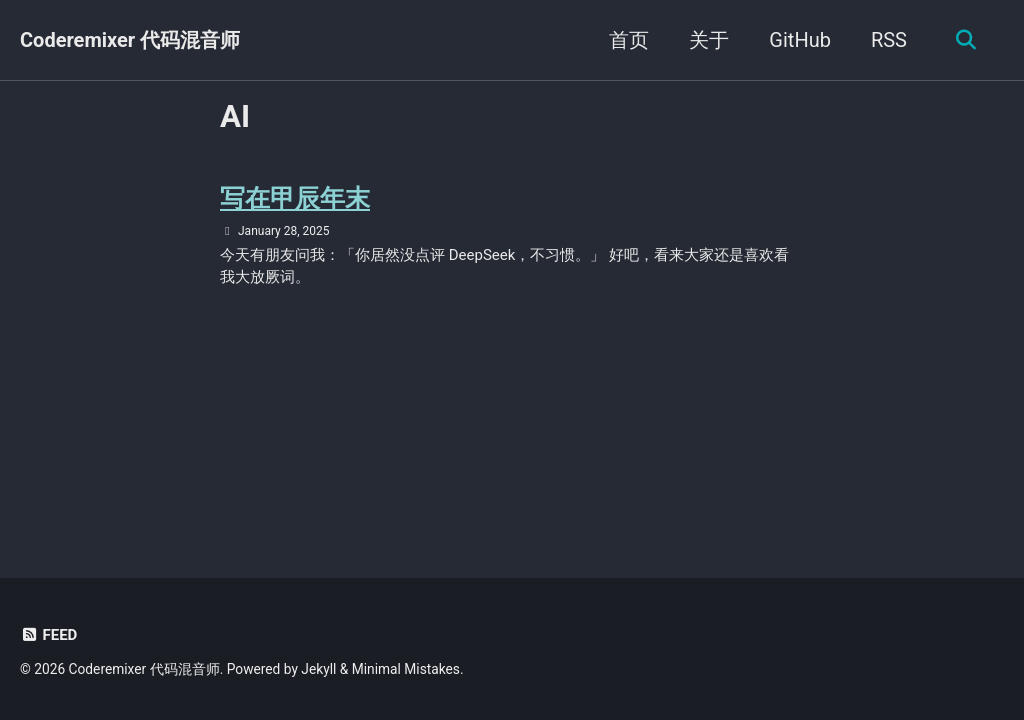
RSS (889, 40)
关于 (709, 40)
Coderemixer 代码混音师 (130, 40)
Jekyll (318, 669)
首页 (629, 40)
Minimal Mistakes (406, 669)
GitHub (800, 40)
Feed (48, 635)
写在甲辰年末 (295, 198)
